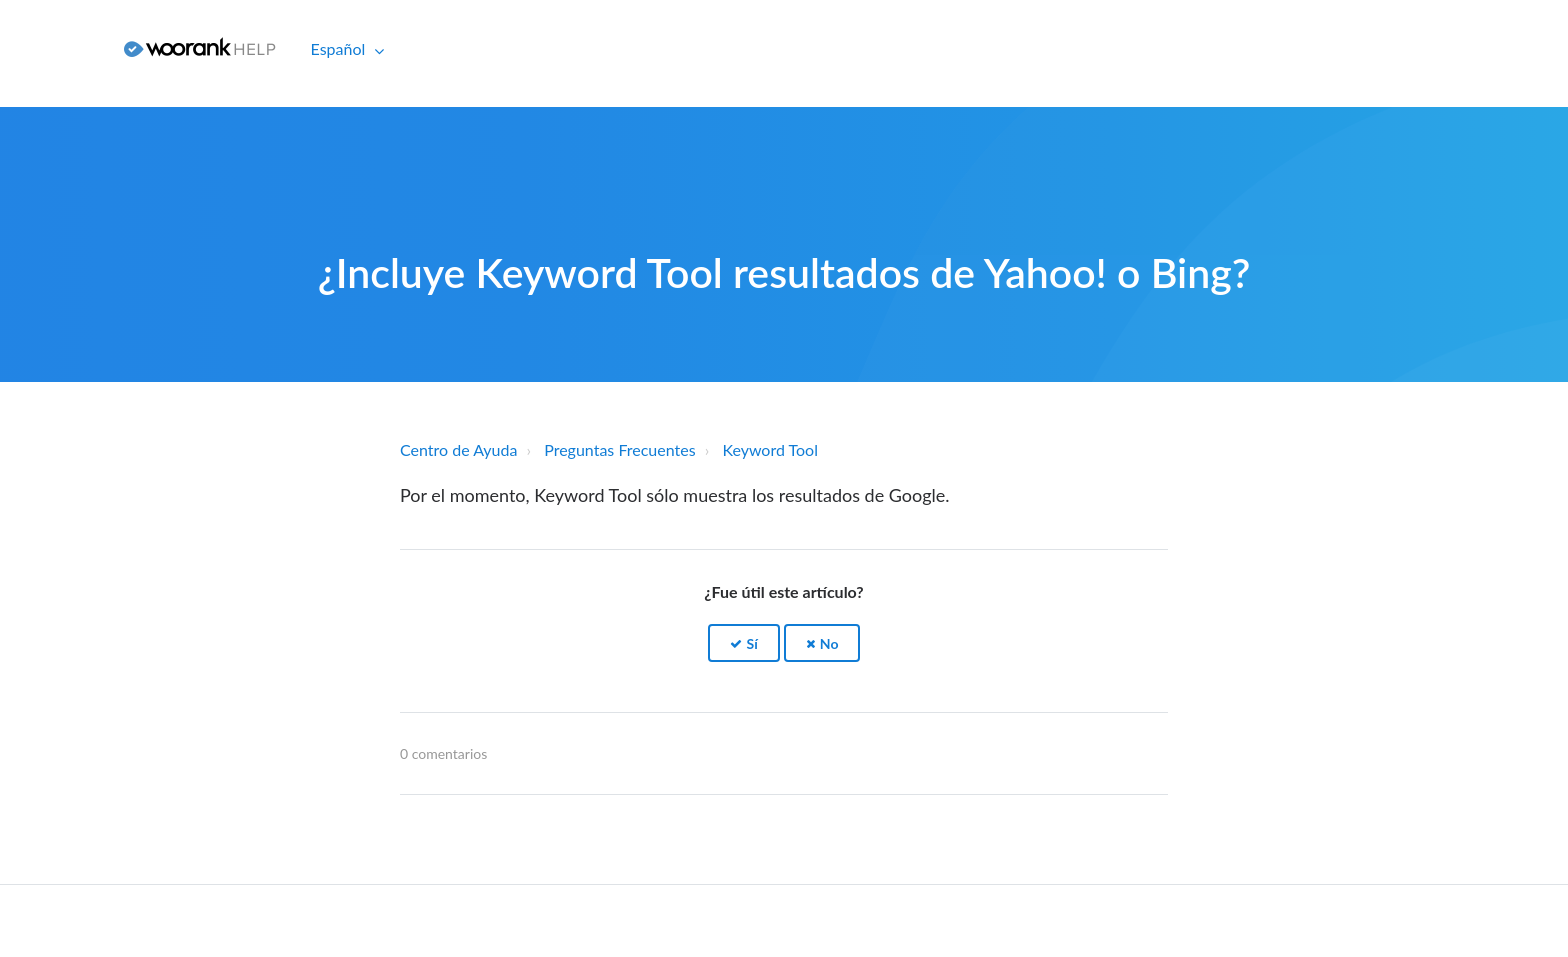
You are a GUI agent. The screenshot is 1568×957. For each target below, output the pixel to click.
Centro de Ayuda (458, 449)
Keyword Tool (770, 449)
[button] (744, 643)
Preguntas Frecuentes (619, 449)
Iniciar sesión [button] (54, 48)
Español (340, 48)
